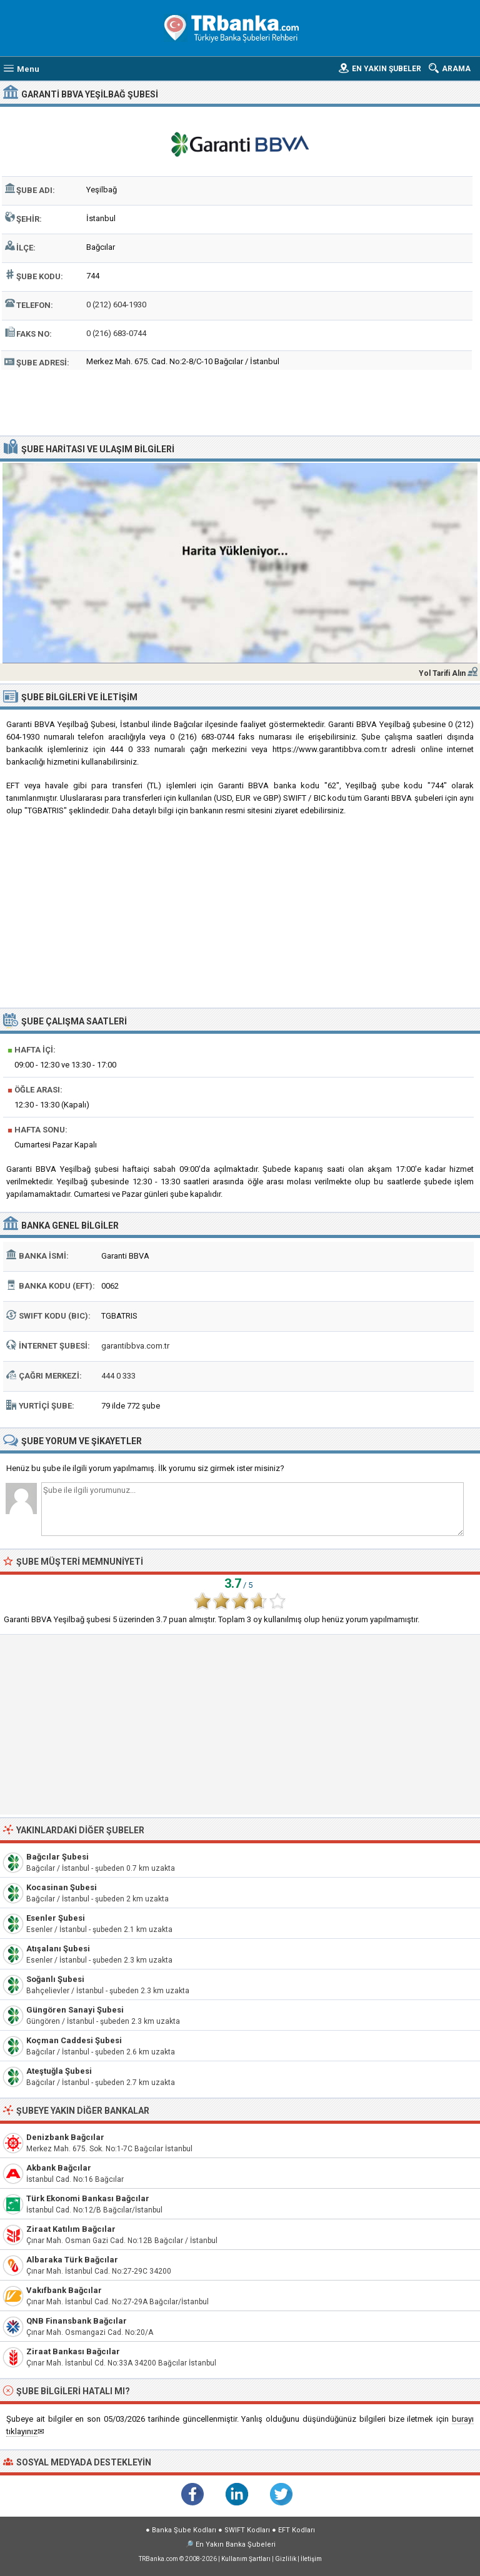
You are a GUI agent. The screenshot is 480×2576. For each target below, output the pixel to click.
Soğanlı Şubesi (55, 1979)
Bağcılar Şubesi (57, 1856)
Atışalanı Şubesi (58, 1948)
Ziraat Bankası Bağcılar (73, 2351)
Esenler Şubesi (55, 1918)
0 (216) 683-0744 (116, 333)
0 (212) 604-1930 (116, 304)
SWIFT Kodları (247, 2530)
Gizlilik (285, 2558)
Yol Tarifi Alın (442, 673)
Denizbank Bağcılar (65, 2137)
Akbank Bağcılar (58, 2167)
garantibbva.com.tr (135, 1345)
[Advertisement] (240, 401)
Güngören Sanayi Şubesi (75, 2009)
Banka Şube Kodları (184, 2530)
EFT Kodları (296, 2530)
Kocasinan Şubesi (61, 1887)
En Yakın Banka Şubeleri (236, 2544)
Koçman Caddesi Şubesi (74, 2040)
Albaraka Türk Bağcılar (72, 2259)
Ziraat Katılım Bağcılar (71, 2229)
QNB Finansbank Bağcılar (76, 2321)
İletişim (311, 2558)
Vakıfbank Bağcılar (64, 2290)
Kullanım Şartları (246, 2558)
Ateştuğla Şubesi (59, 2071)
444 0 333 (118, 1375)
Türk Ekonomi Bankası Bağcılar (87, 2198)
